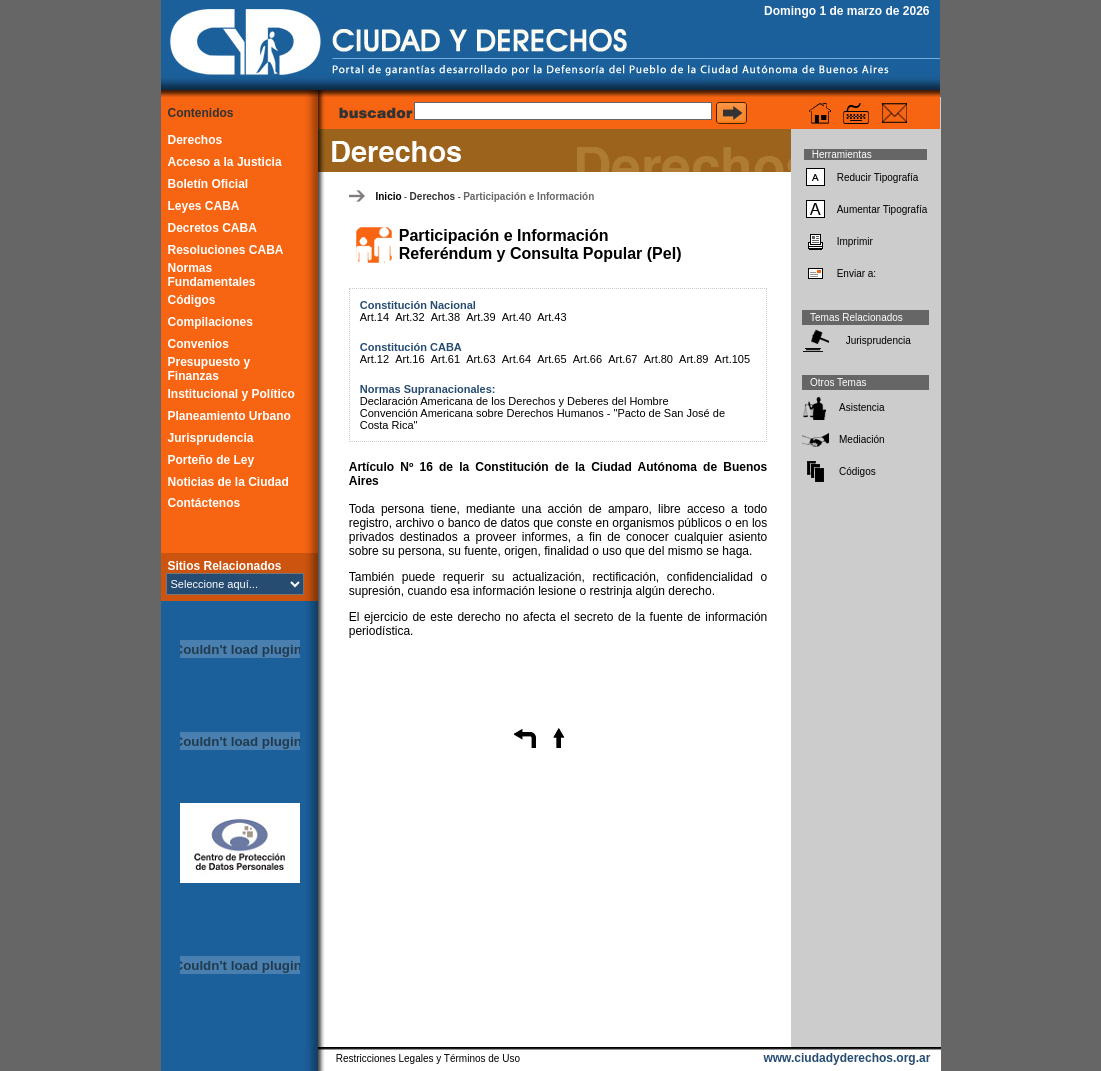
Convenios (198, 344)
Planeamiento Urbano (229, 416)
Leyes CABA (204, 206)
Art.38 (445, 317)
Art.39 (480, 317)
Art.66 (587, 359)
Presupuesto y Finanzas (209, 369)
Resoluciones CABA (226, 250)
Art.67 (622, 359)
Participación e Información (528, 196)
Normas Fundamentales (212, 275)
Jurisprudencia (211, 438)
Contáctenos (204, 503)
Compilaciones (210, 322)
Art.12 (374, 359)
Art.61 (445, 359)
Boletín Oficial (208, 184)
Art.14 (374, 317)
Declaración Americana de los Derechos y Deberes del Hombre (514, 401)
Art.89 (693, 359)
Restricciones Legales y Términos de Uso (428, 1058)
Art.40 (516, 317)
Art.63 (480, 359)
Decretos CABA (212, 228)
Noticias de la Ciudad (228, 482)
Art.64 (516, 359)
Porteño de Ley (211, 460)
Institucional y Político (231, 394)
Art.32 (409, 317)
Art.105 (732, 359)
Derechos (195, 140)
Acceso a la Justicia (225, 162)
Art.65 (551, 359)
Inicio (388, 196)
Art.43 (551, 317)
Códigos (192, 300)
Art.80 (658, 359)
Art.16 (409, 359)
